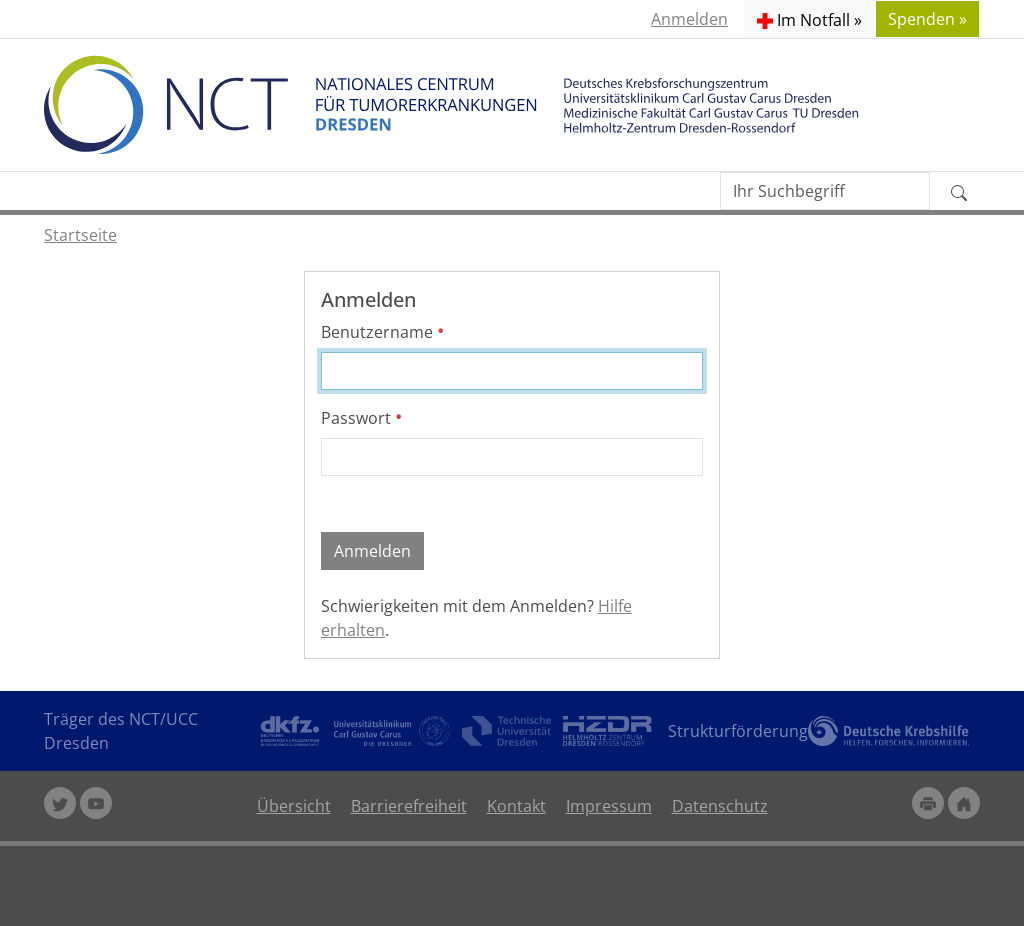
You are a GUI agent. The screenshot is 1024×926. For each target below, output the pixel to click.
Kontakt (516, 806)
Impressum (609, 806)
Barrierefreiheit (409, 806)
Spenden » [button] (927, 19)
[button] (809, 19)
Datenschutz (720, 806)
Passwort (362, 418)
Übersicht (294, 806)
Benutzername (383, 332)
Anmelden (689, 19)
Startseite (80, 235)
